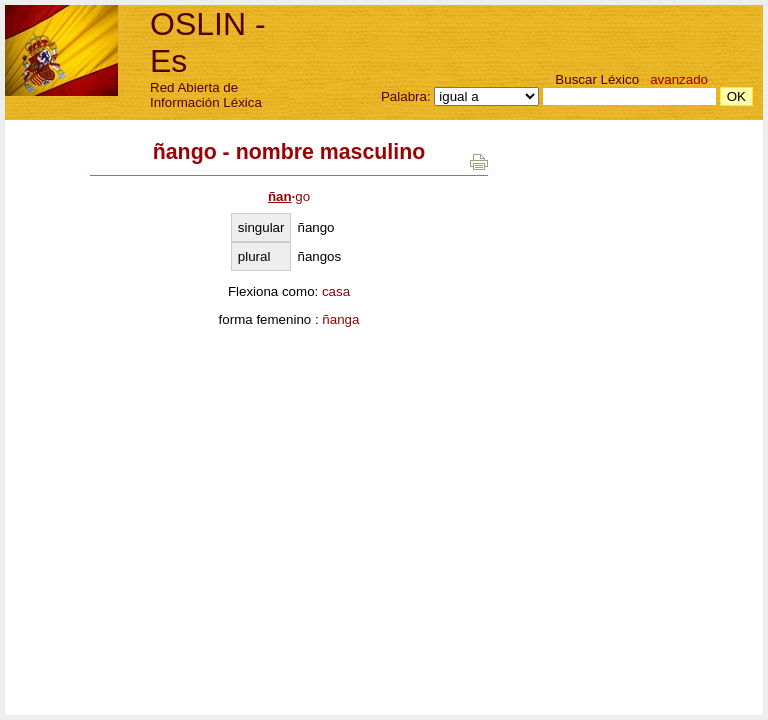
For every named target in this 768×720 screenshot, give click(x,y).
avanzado (679, 79)
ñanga (340, 319)
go (289, 196)
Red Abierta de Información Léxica (206, 95)
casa (336, 291)
